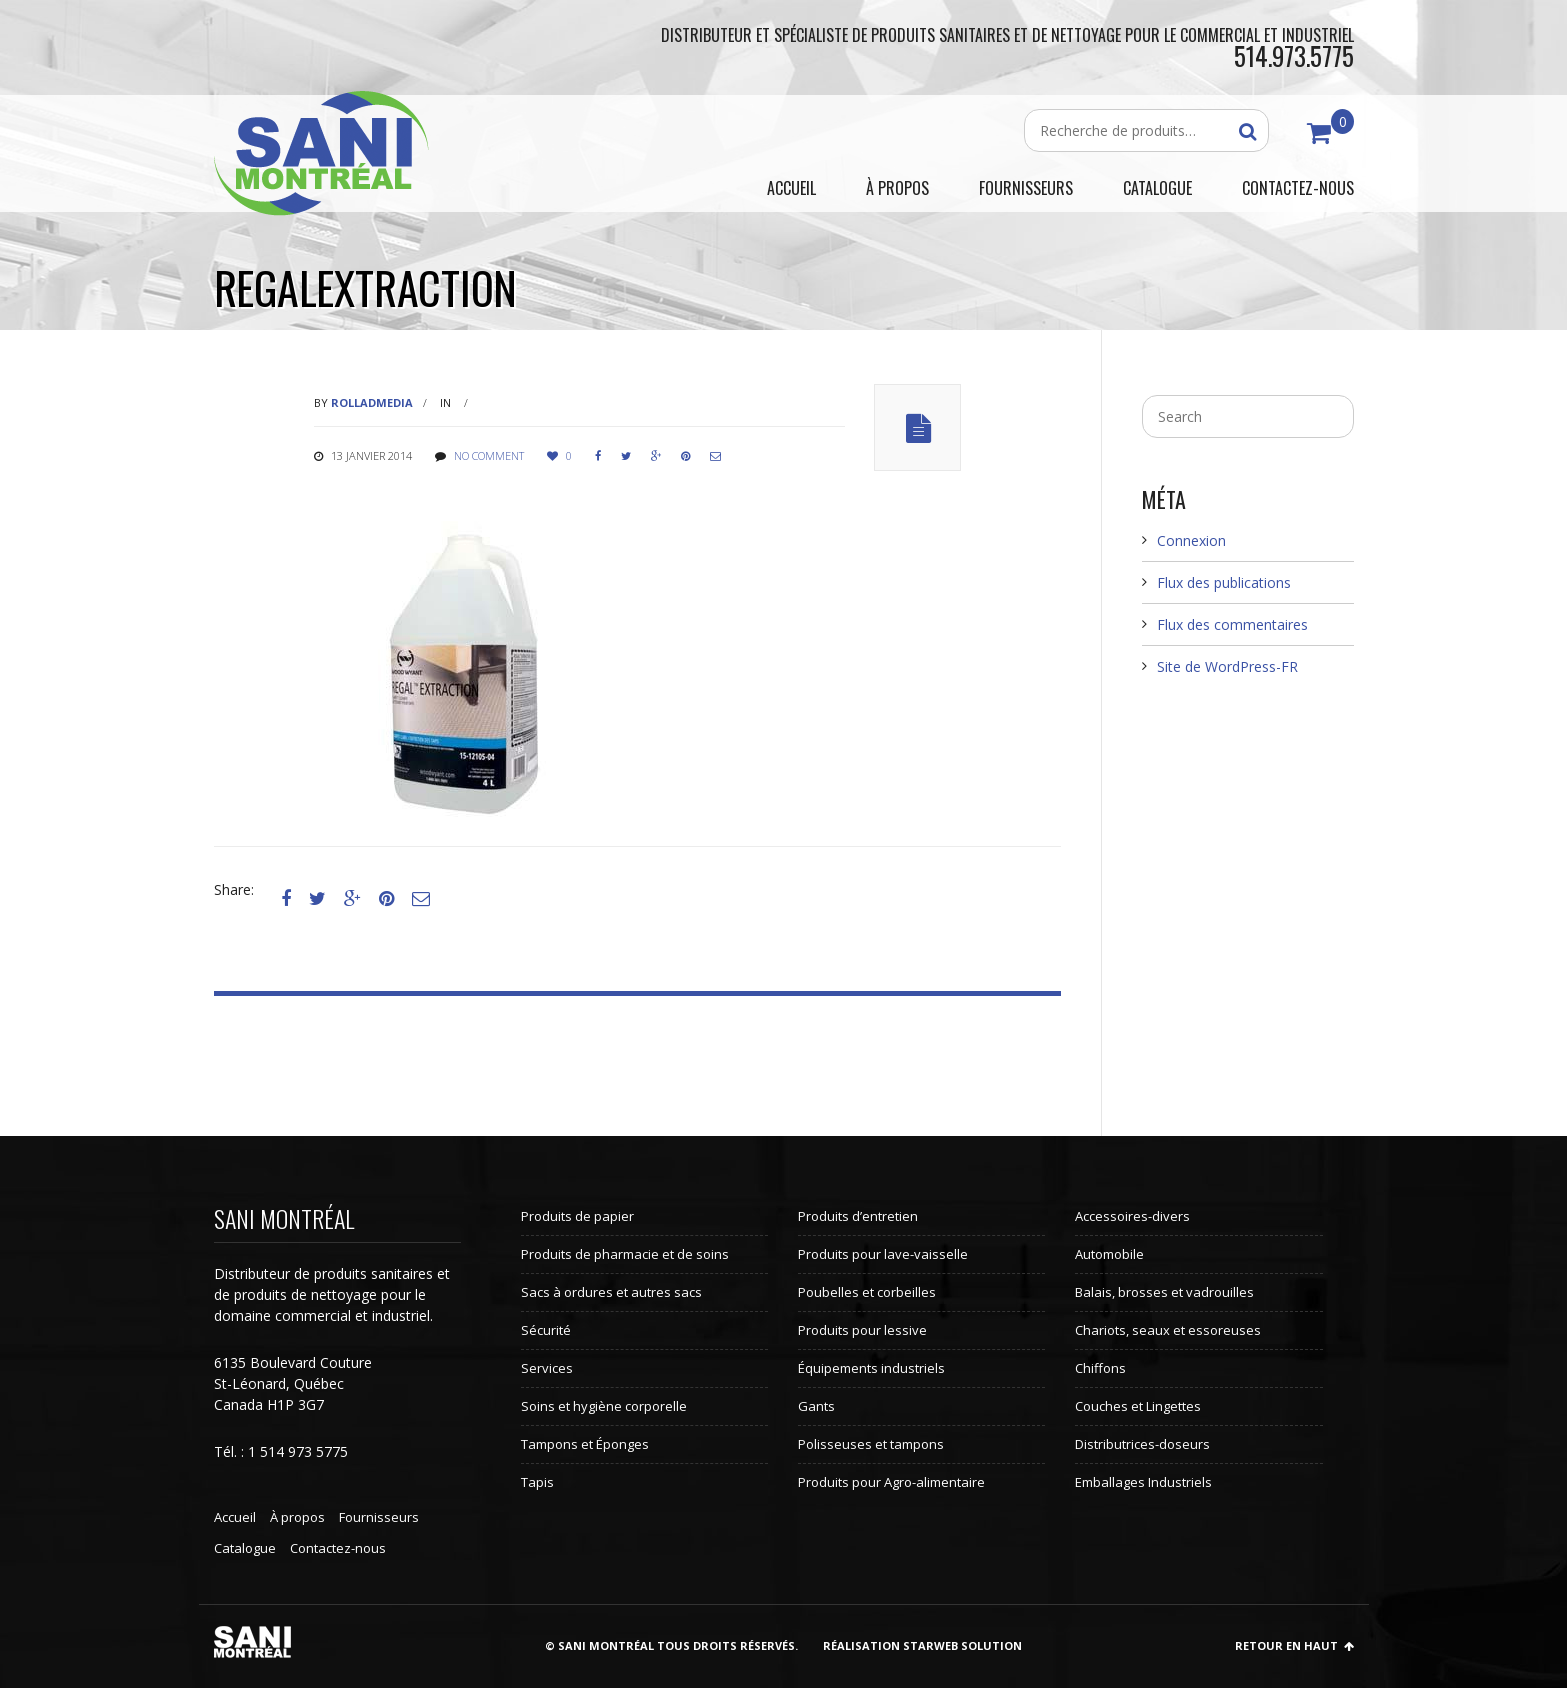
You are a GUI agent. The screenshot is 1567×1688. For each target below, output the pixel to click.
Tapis (537, 1482)
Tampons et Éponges (585, 1444)
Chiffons (1100, 1368)
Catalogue (245, 1548)
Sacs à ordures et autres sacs (611, 1292)
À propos (297, 1517)
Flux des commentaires (1232, 624)
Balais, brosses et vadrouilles (1164, 1292)
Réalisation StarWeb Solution (922, 1645)
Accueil (235, 1517)
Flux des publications (1224, 582)
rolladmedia (372, 402)
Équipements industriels (871, 1368)
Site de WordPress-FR (1227, 666)
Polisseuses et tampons (871, 1444)
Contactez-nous (338, 1548)
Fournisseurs (379, 1517)
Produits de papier (577, 1216)
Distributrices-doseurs (1142, 1444)
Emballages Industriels (1143, 1482)
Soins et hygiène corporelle (604, 1406)
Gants (816, 1406)
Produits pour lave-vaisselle (883, 1254)
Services (547, 1368)
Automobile (1109, 1254)
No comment (489, 455)
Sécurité (546, 1330)
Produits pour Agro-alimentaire (891, 1482)
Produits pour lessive (862, 1330)
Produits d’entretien (858, 1216)
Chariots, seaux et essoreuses (1168, 1330)
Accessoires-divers (1132, 1216)
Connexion (1191, 540)
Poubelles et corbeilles (867, 1292)
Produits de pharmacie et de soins (625, 1254)
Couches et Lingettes (1138, 1406)
